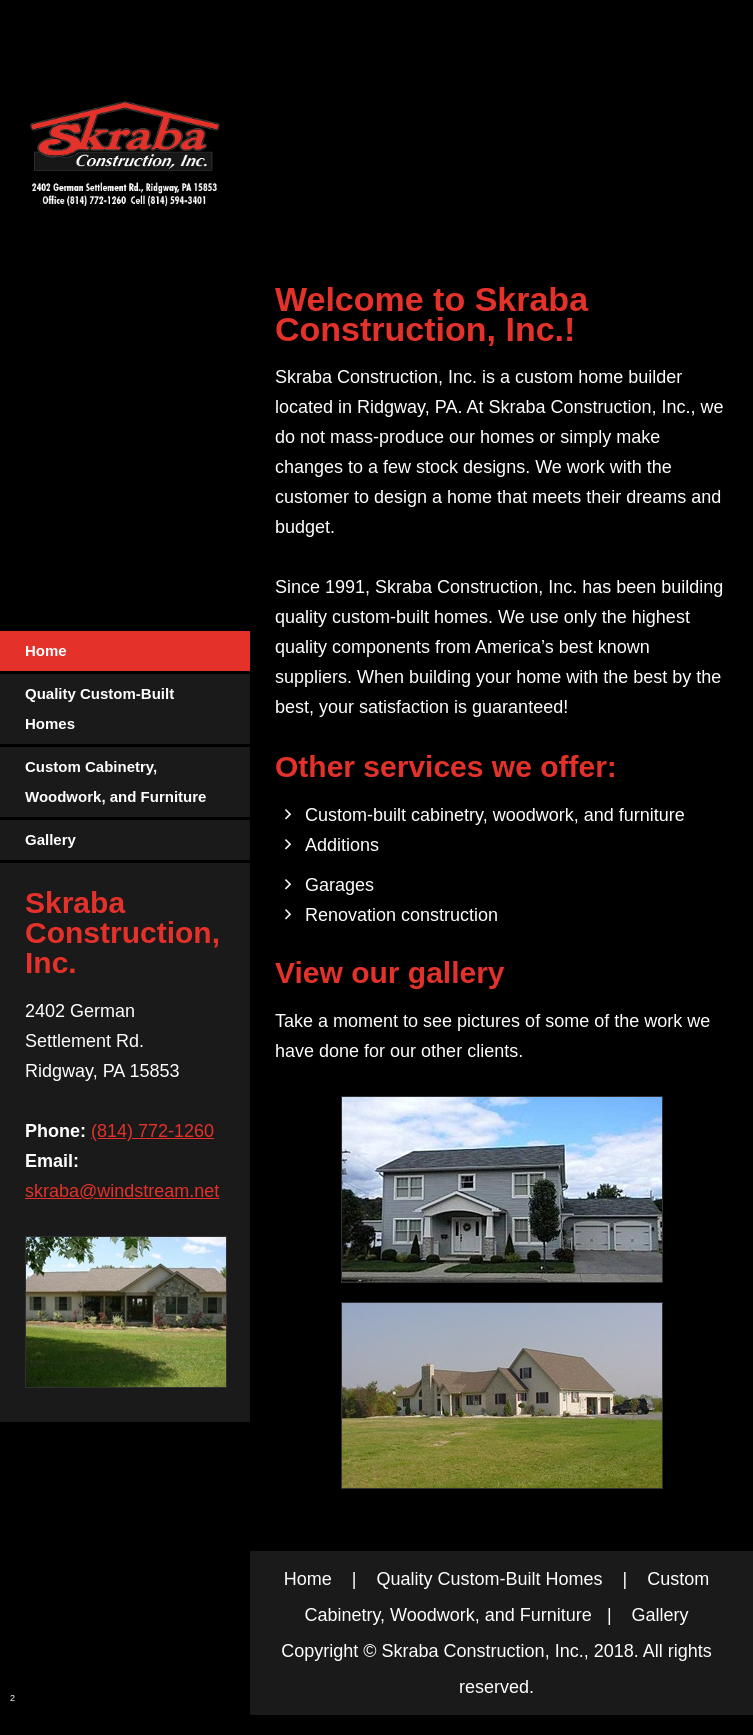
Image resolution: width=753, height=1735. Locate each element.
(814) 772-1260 (152, 1131)
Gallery (660, 1615)
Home (308, 1579)
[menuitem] (125, 652)
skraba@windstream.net (122, 1191)
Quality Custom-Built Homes (489, 1579)
